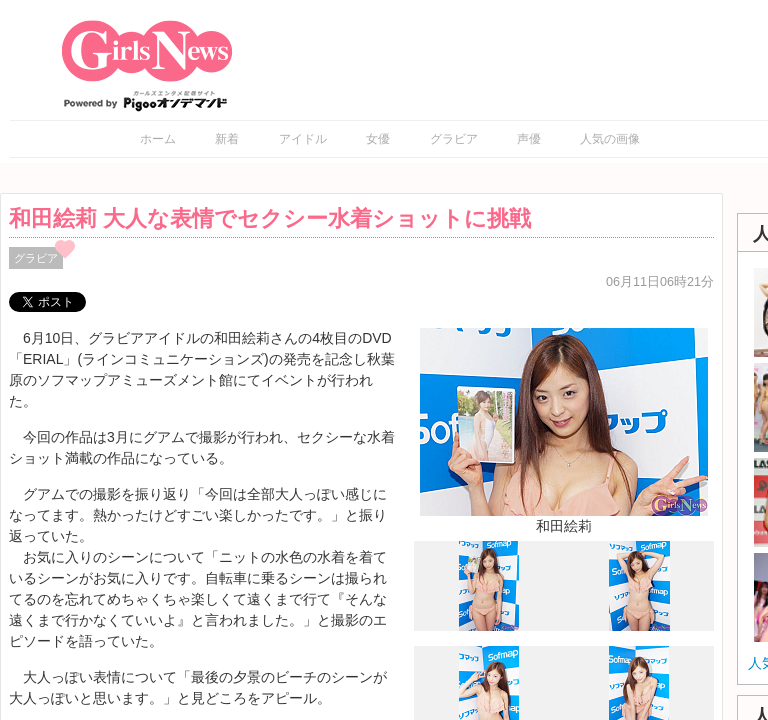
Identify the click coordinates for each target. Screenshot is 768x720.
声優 (529, 139)
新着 (227, 139)
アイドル (303, 139)
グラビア (454, 139)
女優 (378, 139)
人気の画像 (610, 139)
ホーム (158, 139)
